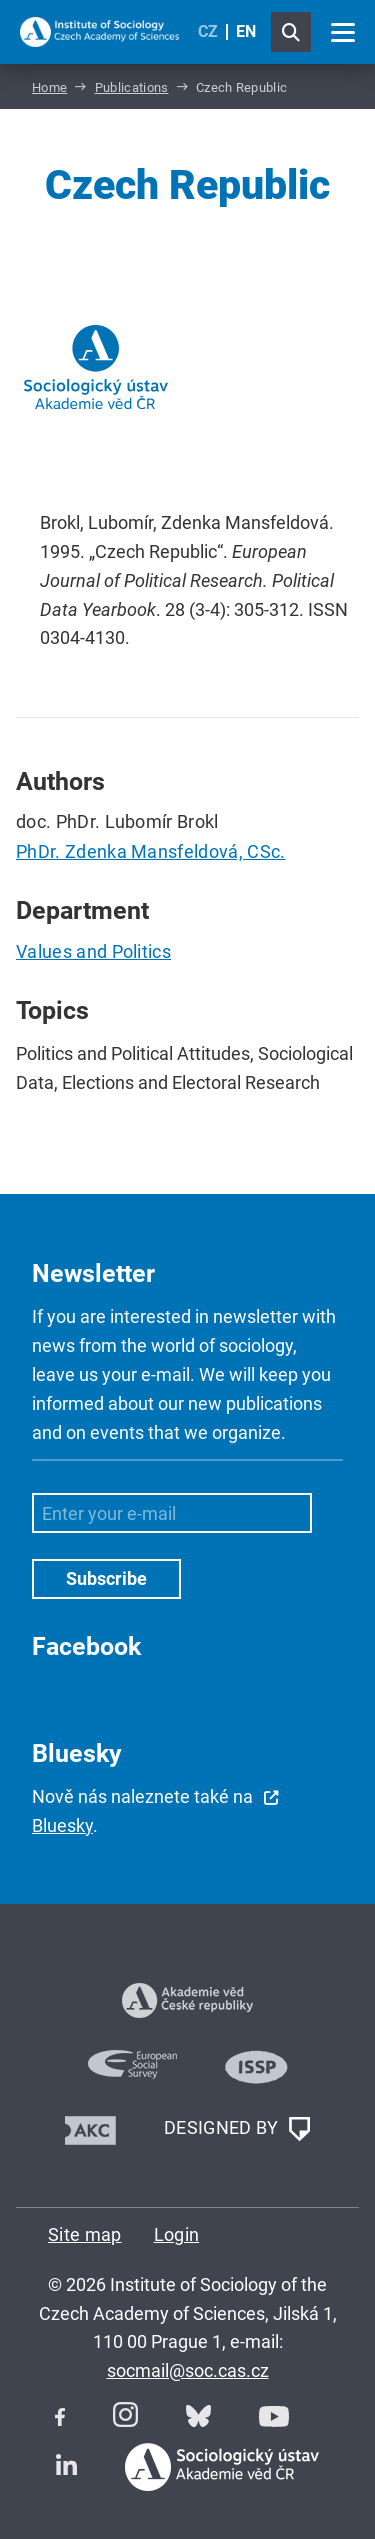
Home (49, 87)
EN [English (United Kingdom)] (246, 31)
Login (177, 2234)
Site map (85, 2234)
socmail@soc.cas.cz (188, 2370)
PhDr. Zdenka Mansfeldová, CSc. (151, 851)
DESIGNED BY (237, 2129)
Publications (132, 87)
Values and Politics (93, 951)
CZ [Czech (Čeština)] (208, 31)
